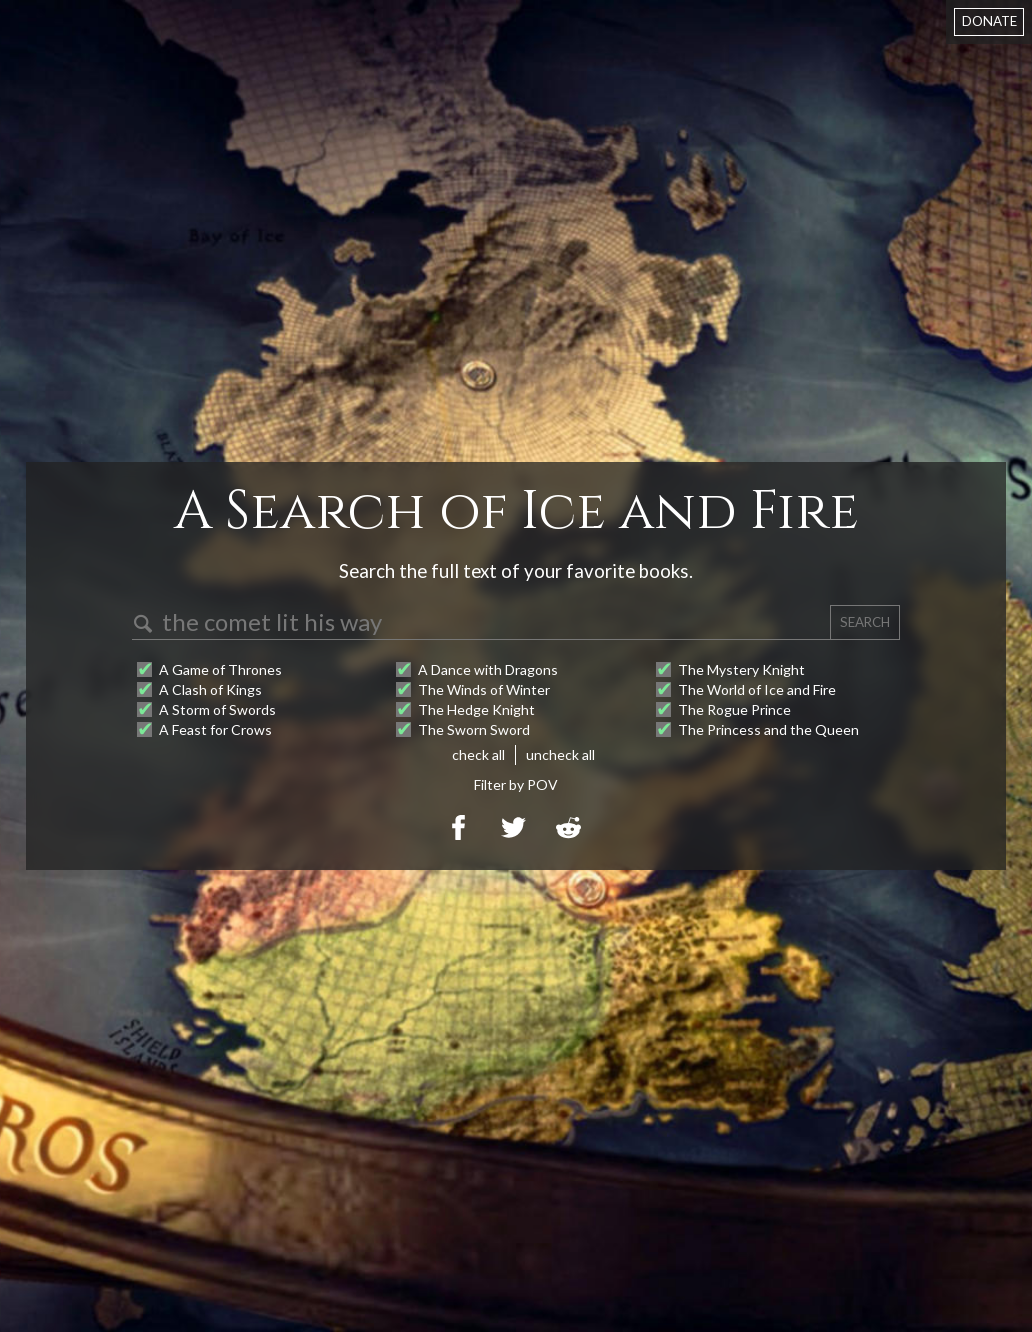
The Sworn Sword (474, 729)
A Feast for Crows (215, 729)
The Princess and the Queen (768, 729)
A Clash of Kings (210, 689)
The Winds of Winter (484, 689)
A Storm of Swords (217, 709)
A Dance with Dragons (488, 669)
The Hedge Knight (476, 709)
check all (478, 754)
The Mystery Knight (741, 669)
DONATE (989, 21)
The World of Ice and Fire (757, 689)
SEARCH (865, 622)
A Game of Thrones (220, 669)
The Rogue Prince (734, 709)
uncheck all (560, 754)
